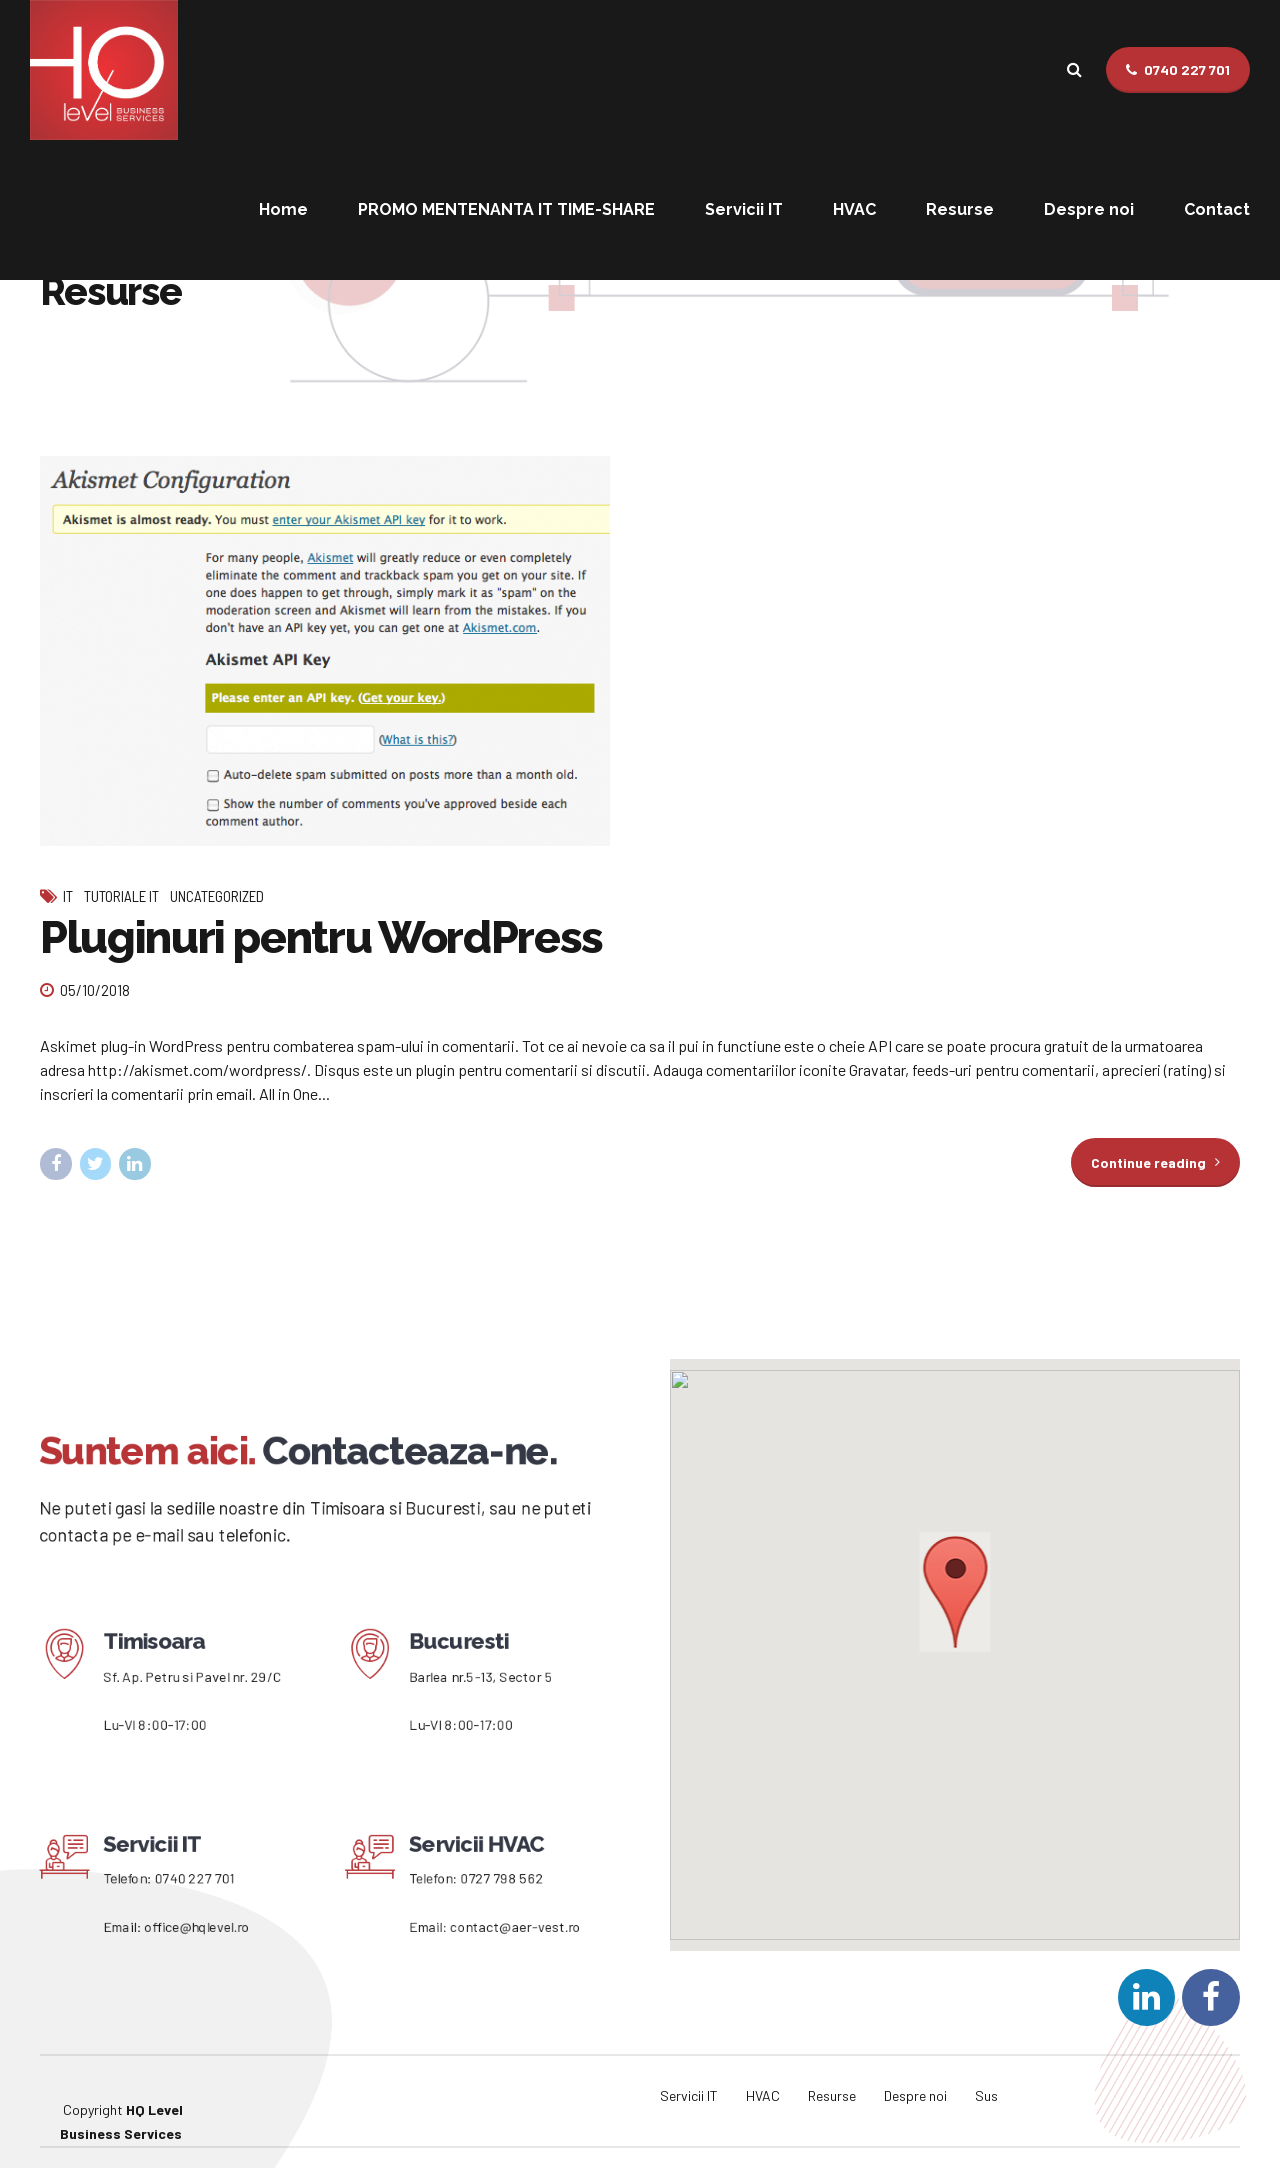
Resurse (960, 209)
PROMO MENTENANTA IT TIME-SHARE (506, 209)
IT (68, 896)
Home (283, 209)
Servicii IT (744, 209)
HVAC (854, 209)
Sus (986, 2073)
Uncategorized (217, 896)
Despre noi (1089, 209)
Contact (1217, 209)
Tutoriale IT (121, 896)
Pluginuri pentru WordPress (321, 937)
